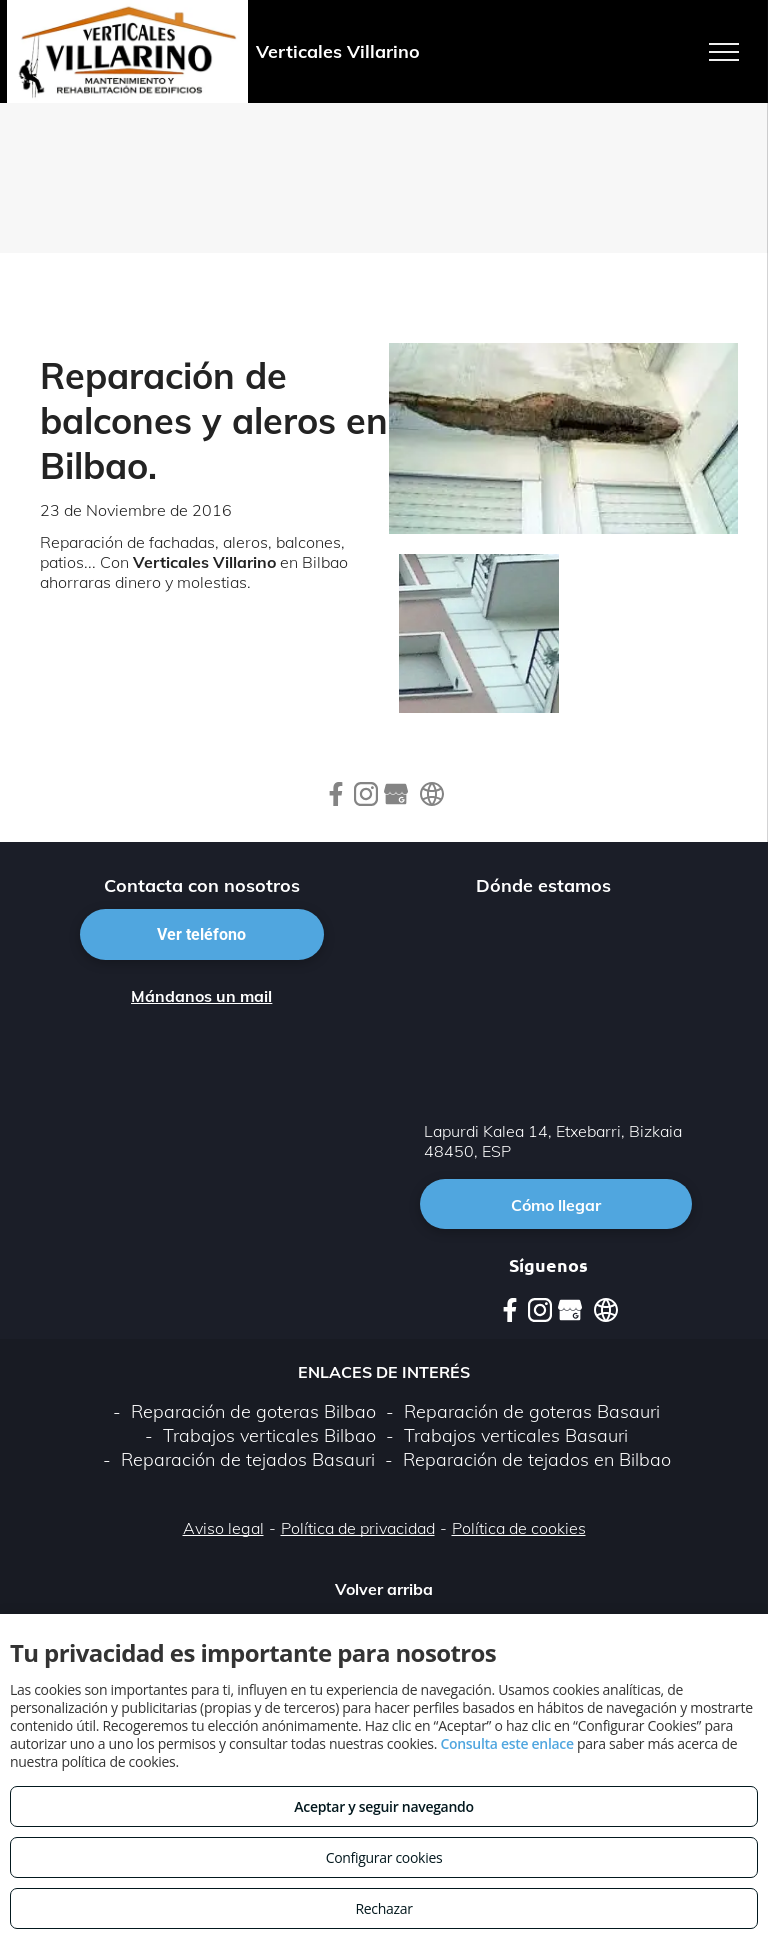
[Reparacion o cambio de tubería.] (479, 634)
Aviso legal (223, 1528)
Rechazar (383, 1908)
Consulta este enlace (506, 1743)
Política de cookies (519, 1528)
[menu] (724, 52)
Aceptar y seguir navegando (383, 1806)
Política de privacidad (358, 1528)
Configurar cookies (384, 1857)
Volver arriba (384, 1589)
